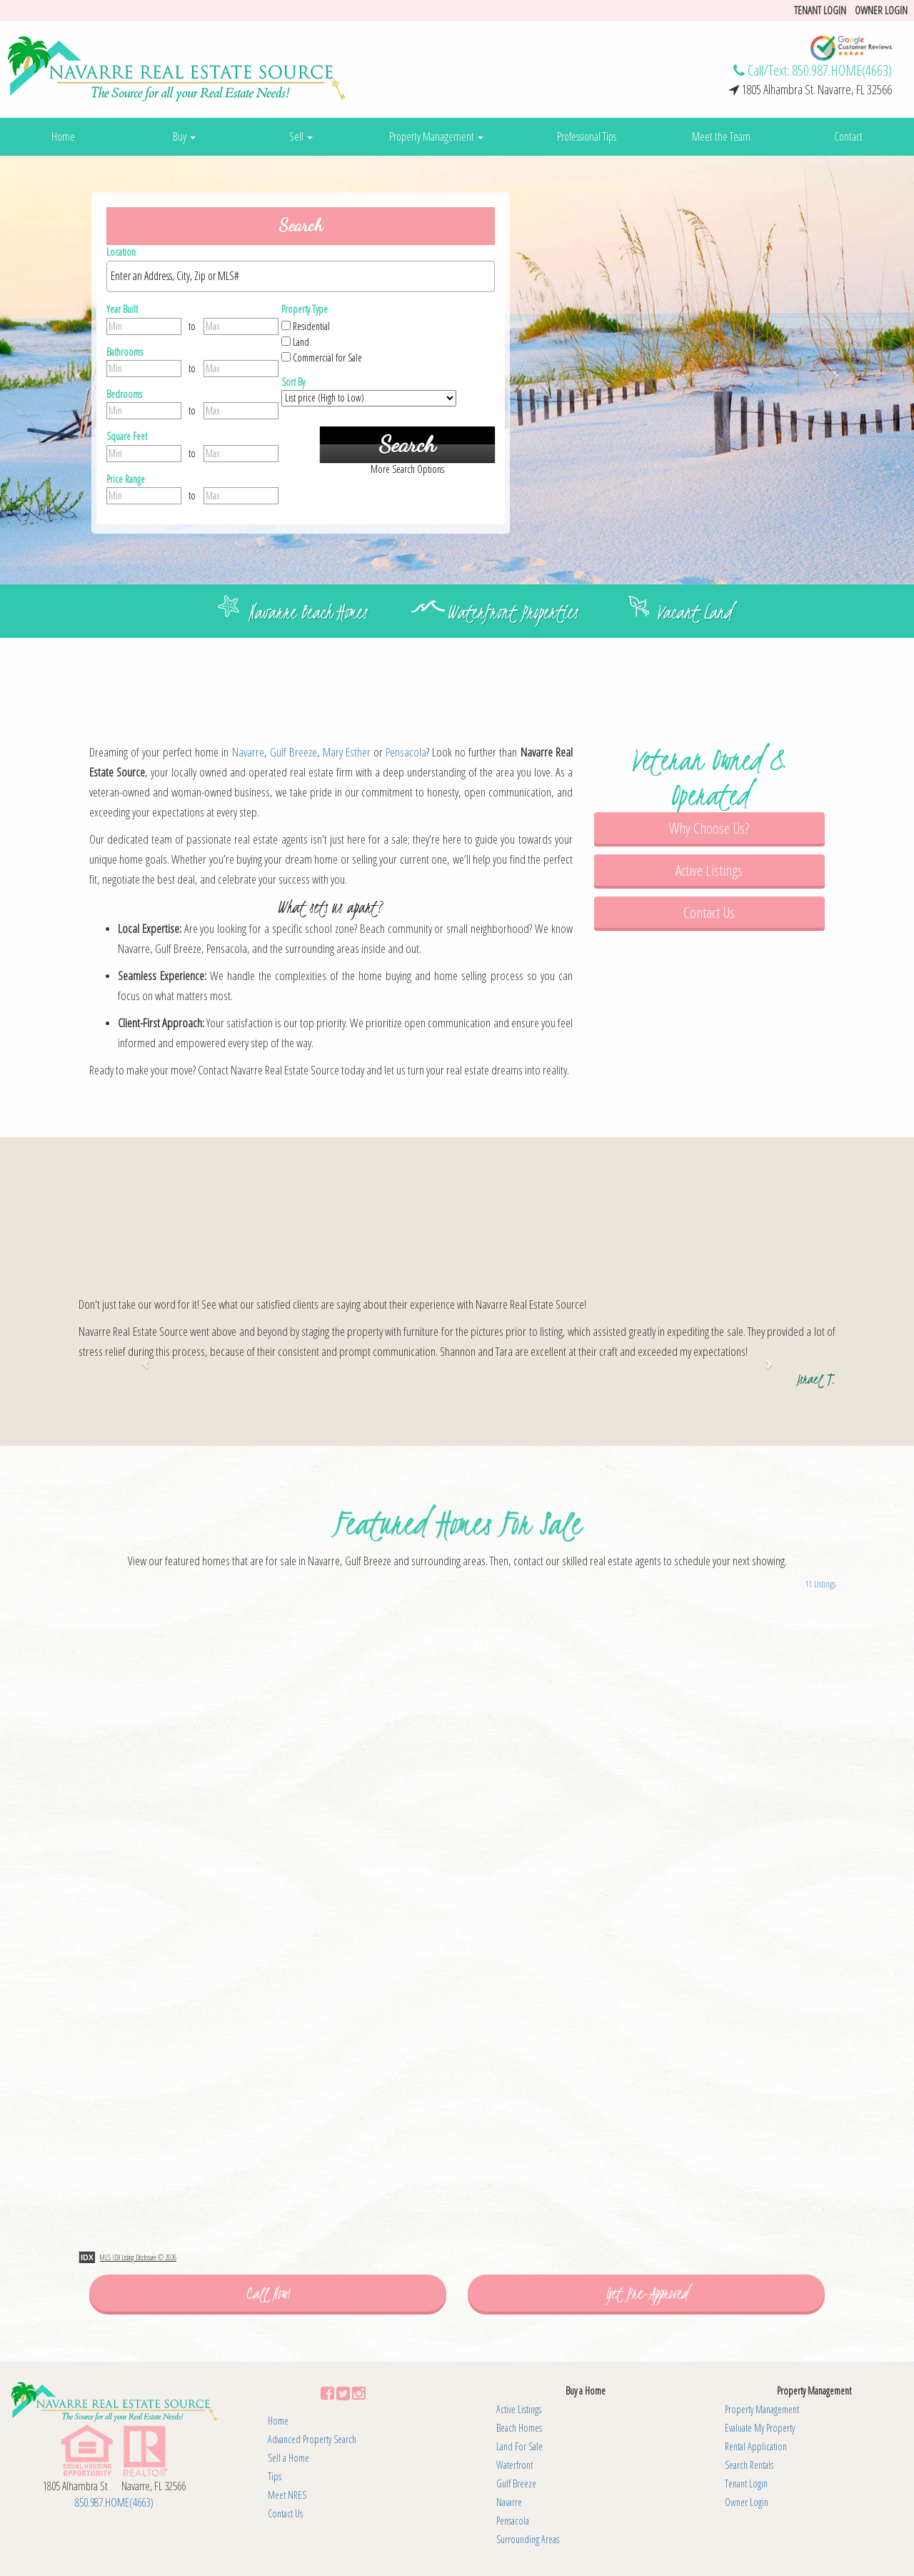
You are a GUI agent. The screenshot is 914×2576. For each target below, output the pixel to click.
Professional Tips (586, 136)
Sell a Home (288, 2458)
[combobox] (300, 276)
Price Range (125, 479)
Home (63, 136)
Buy (184, 136)
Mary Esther (347, 752)
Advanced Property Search (312, 2439)
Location (121, 252)
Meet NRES (287, 2495)
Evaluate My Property (760, 2428)
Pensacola (406, 752)
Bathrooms (124, 352)
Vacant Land (694, 612)
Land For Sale (519, 2446)
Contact (848, 136)
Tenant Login (746, 2483)
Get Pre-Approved (647, 2293)
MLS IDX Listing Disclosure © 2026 (138, 2257)
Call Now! (268, 2293)
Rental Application (756, 2446)
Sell (301, 136)
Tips (274, 2476)
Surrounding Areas (527, 2539)
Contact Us (709, 912)
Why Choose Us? (709, 828)
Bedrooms (124, 394)
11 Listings (820, 1584)
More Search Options (407, 469)
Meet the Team (721, 136)
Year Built (122, 309)
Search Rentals (749, 2465)
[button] (68, 370)
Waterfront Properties (512, 612)
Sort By (293, 382)
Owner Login (881, 10)
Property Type (304, 309)
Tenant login (820, 10)
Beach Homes (519, 2428)
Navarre (248, 752)
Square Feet (126, 436)
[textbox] (304, 276)
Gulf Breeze (293, 752)
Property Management (436, 136)
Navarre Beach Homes (308, 612)
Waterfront (514, 2465)
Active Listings (709, 870)
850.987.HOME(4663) (842, 70)
